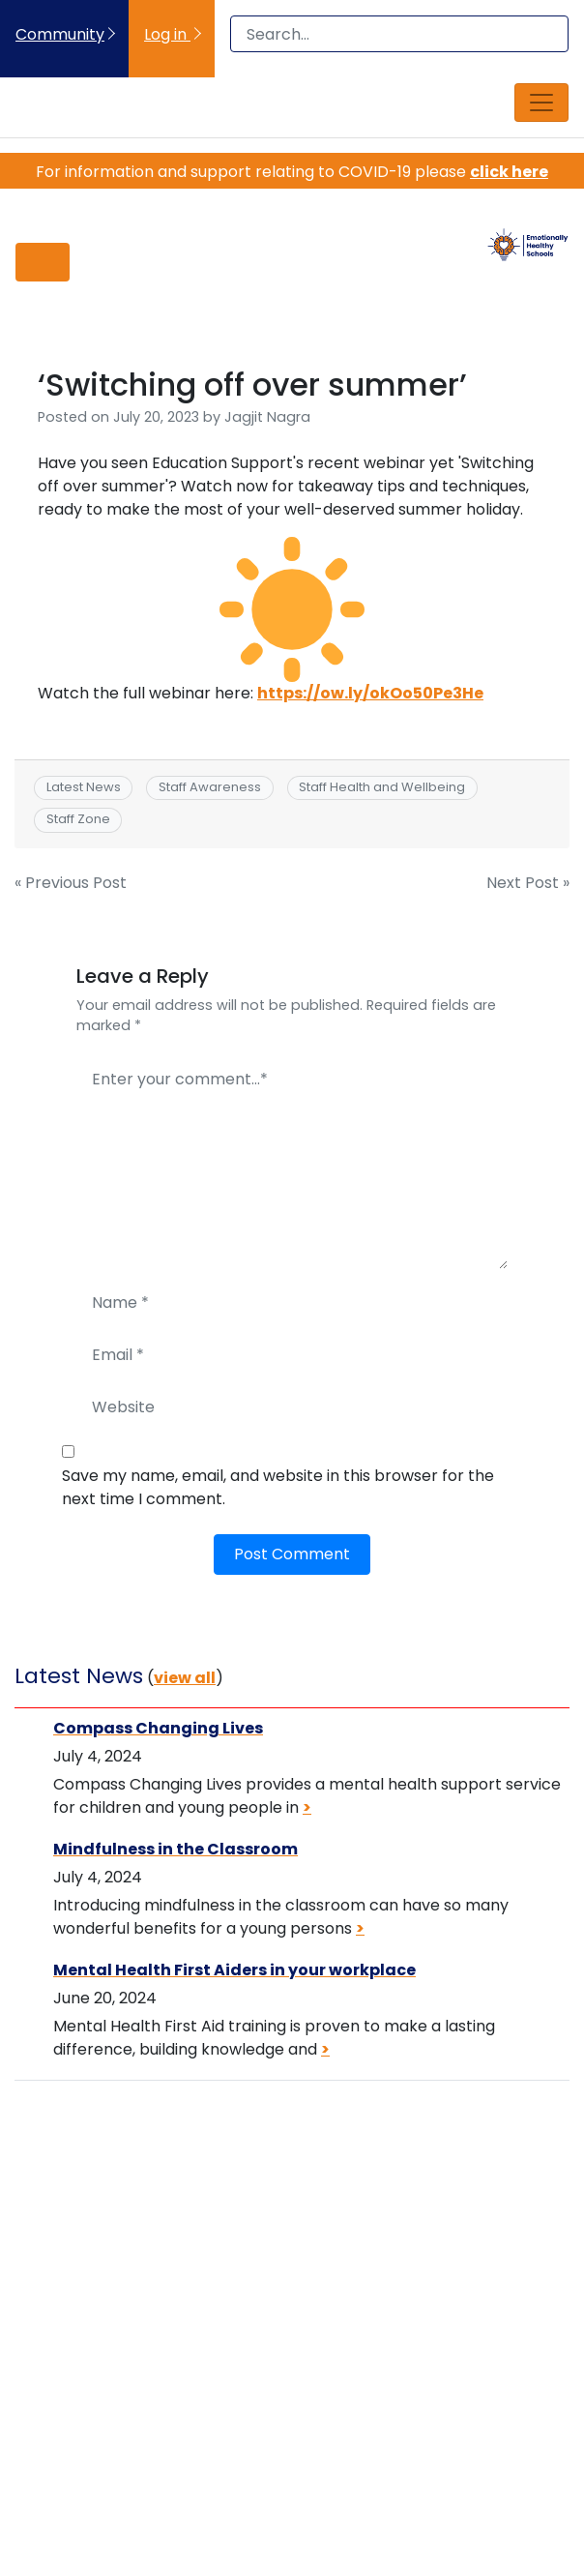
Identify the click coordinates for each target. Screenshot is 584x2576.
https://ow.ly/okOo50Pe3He (370, 693)
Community (59, 34)
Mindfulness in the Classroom (175, 1849)
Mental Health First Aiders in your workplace (234, 1970)
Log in (167, 34)
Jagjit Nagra (267, 417)
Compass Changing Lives (158, 1728)
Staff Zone (78, 819)
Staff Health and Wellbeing (382, 787)
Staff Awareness (210, 787)
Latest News (83, 787)
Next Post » (527, 883)
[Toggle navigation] (541, 102)
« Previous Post (71, 883)
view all (185, 1678)
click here (509, 172)
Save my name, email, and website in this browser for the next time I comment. (278, 1487)
